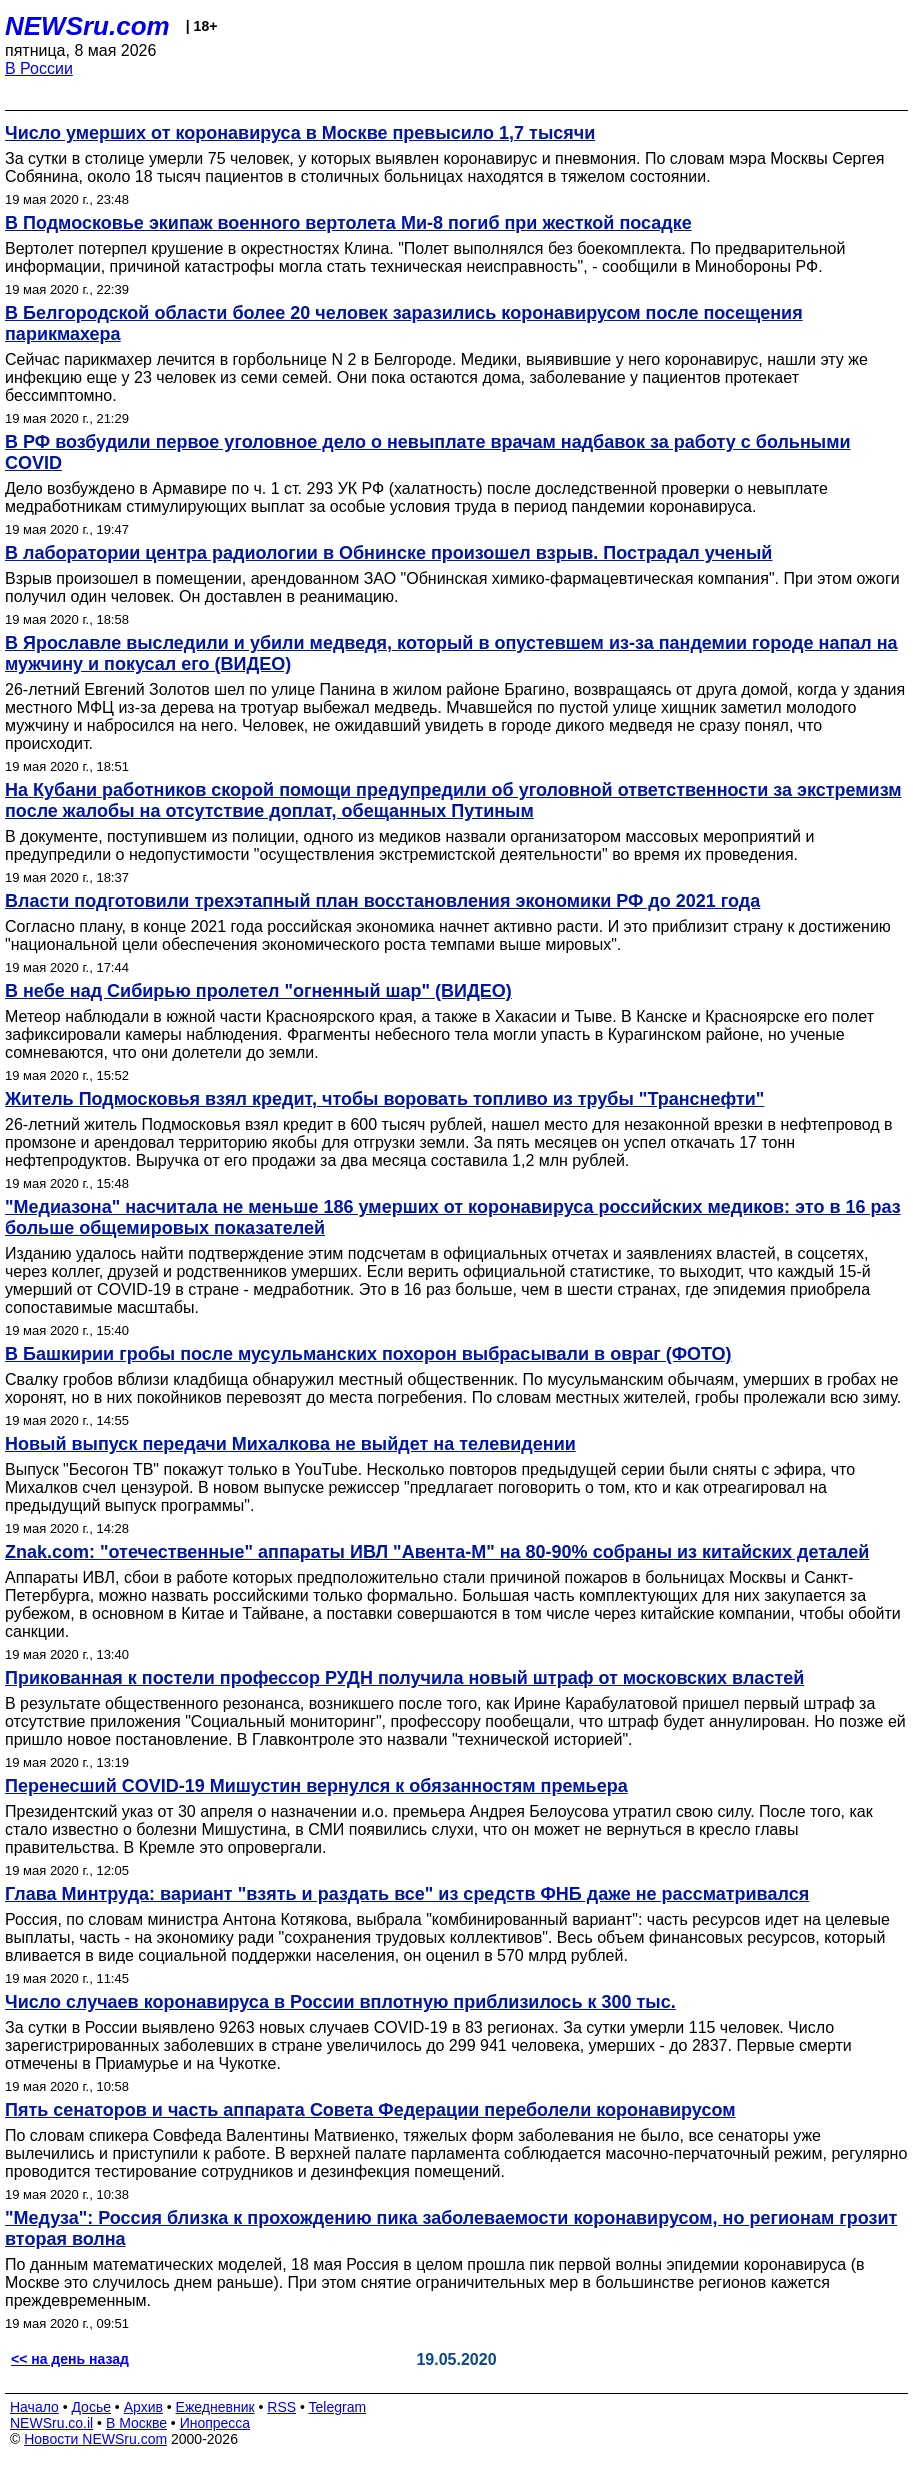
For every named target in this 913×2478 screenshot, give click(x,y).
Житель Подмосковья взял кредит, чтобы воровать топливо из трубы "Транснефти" (384, 1099)
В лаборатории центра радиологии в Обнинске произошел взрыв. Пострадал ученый (388, 553)
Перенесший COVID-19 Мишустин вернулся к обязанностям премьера (316, 1786)
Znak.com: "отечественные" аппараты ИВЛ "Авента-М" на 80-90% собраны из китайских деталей (437, 1552)
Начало (34, 2407)
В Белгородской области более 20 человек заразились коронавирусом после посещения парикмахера (404, 323)
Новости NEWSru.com (95, 2439)
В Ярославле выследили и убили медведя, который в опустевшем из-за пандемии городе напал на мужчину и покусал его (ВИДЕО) (451, 653)
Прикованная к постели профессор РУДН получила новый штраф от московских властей (404, 1678)
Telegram (338, 2407)
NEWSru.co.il (51, 2423)
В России (39, 68)
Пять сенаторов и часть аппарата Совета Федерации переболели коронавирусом (370, 2110)
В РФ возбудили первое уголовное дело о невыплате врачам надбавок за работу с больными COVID (428, 452)
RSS (281, 2407)
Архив (143, 2407)
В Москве (136, 2423)
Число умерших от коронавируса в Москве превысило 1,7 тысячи (300, 133)
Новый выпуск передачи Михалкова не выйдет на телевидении (290, 1444)
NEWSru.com (87, 26)
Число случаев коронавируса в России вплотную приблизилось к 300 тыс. (340, 2002)
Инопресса (215, 2423)
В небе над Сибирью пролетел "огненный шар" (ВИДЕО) (258, 991)
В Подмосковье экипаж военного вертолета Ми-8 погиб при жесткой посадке (348, 223)
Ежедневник (215, 2407)
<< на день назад (70, 2359)
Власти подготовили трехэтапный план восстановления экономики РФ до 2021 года (382, 901)
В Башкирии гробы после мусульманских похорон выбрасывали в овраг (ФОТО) (368, 1354)
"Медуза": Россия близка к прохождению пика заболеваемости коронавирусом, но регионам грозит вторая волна (451, 2228)
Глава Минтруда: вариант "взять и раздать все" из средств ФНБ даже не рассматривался (407, 1894)
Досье (91, 2407)
